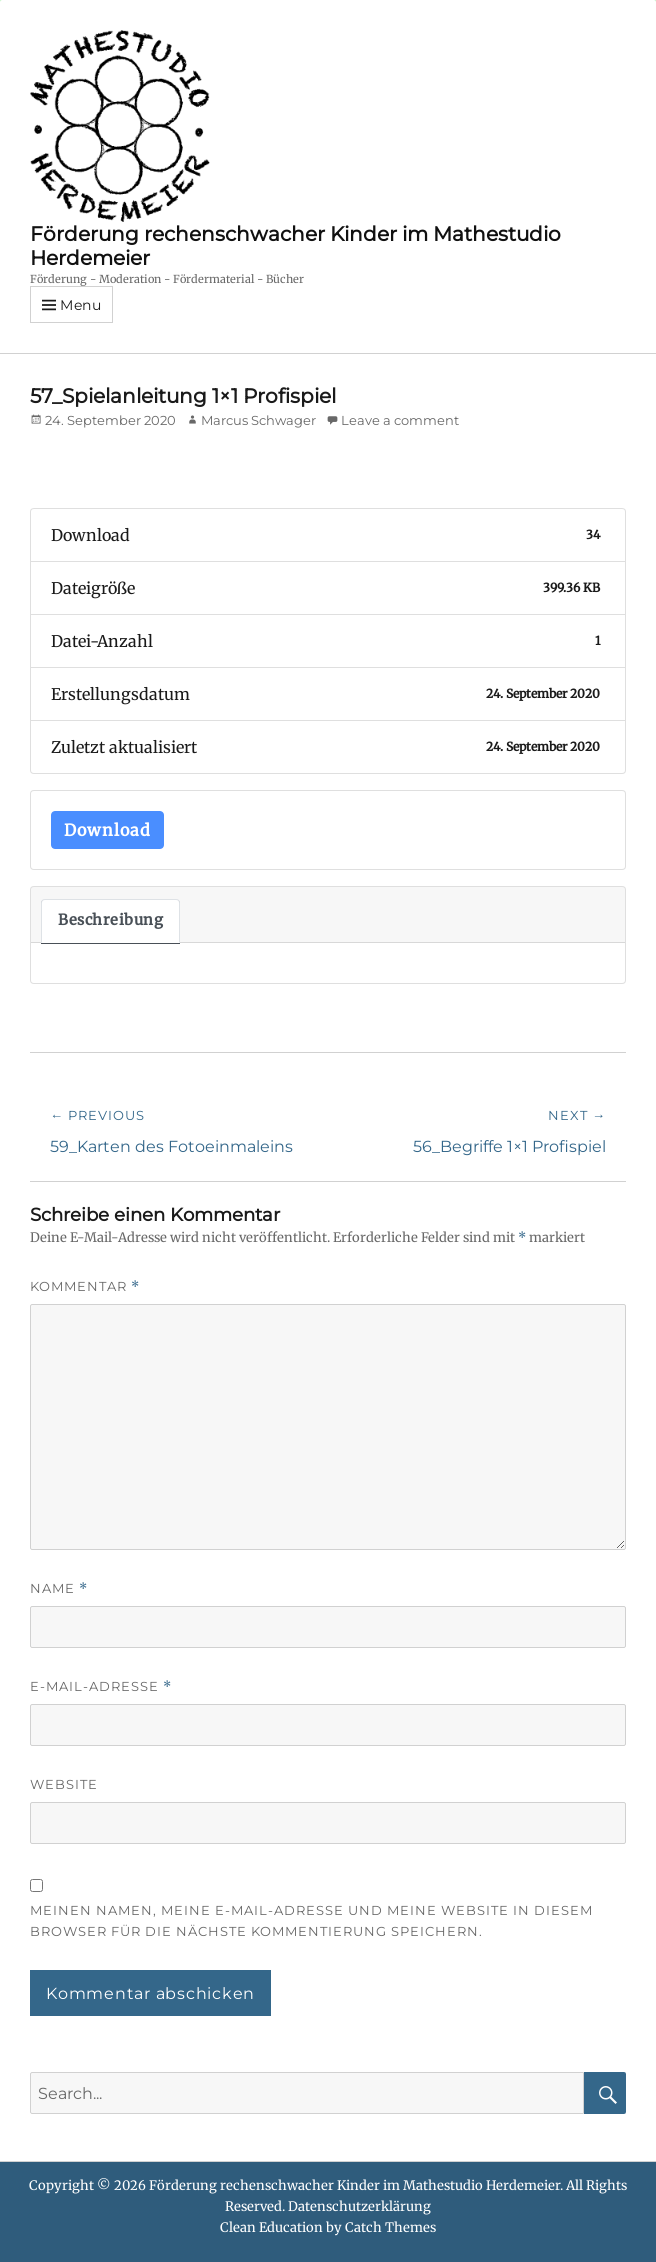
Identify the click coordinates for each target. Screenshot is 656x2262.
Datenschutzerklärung (359, 2206)
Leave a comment (400, 420)
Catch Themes (390, 2227)
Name (59, 1588)
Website (64, 1784)
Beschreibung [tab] (110, 920)
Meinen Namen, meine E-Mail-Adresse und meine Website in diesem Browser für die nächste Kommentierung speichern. (311, 1920)
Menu (81, 305)
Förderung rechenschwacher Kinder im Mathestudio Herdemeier (354, 2185)
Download (107, 830)
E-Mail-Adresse (101, 1686)
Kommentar (85, 1286)
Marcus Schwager (258, 420)
